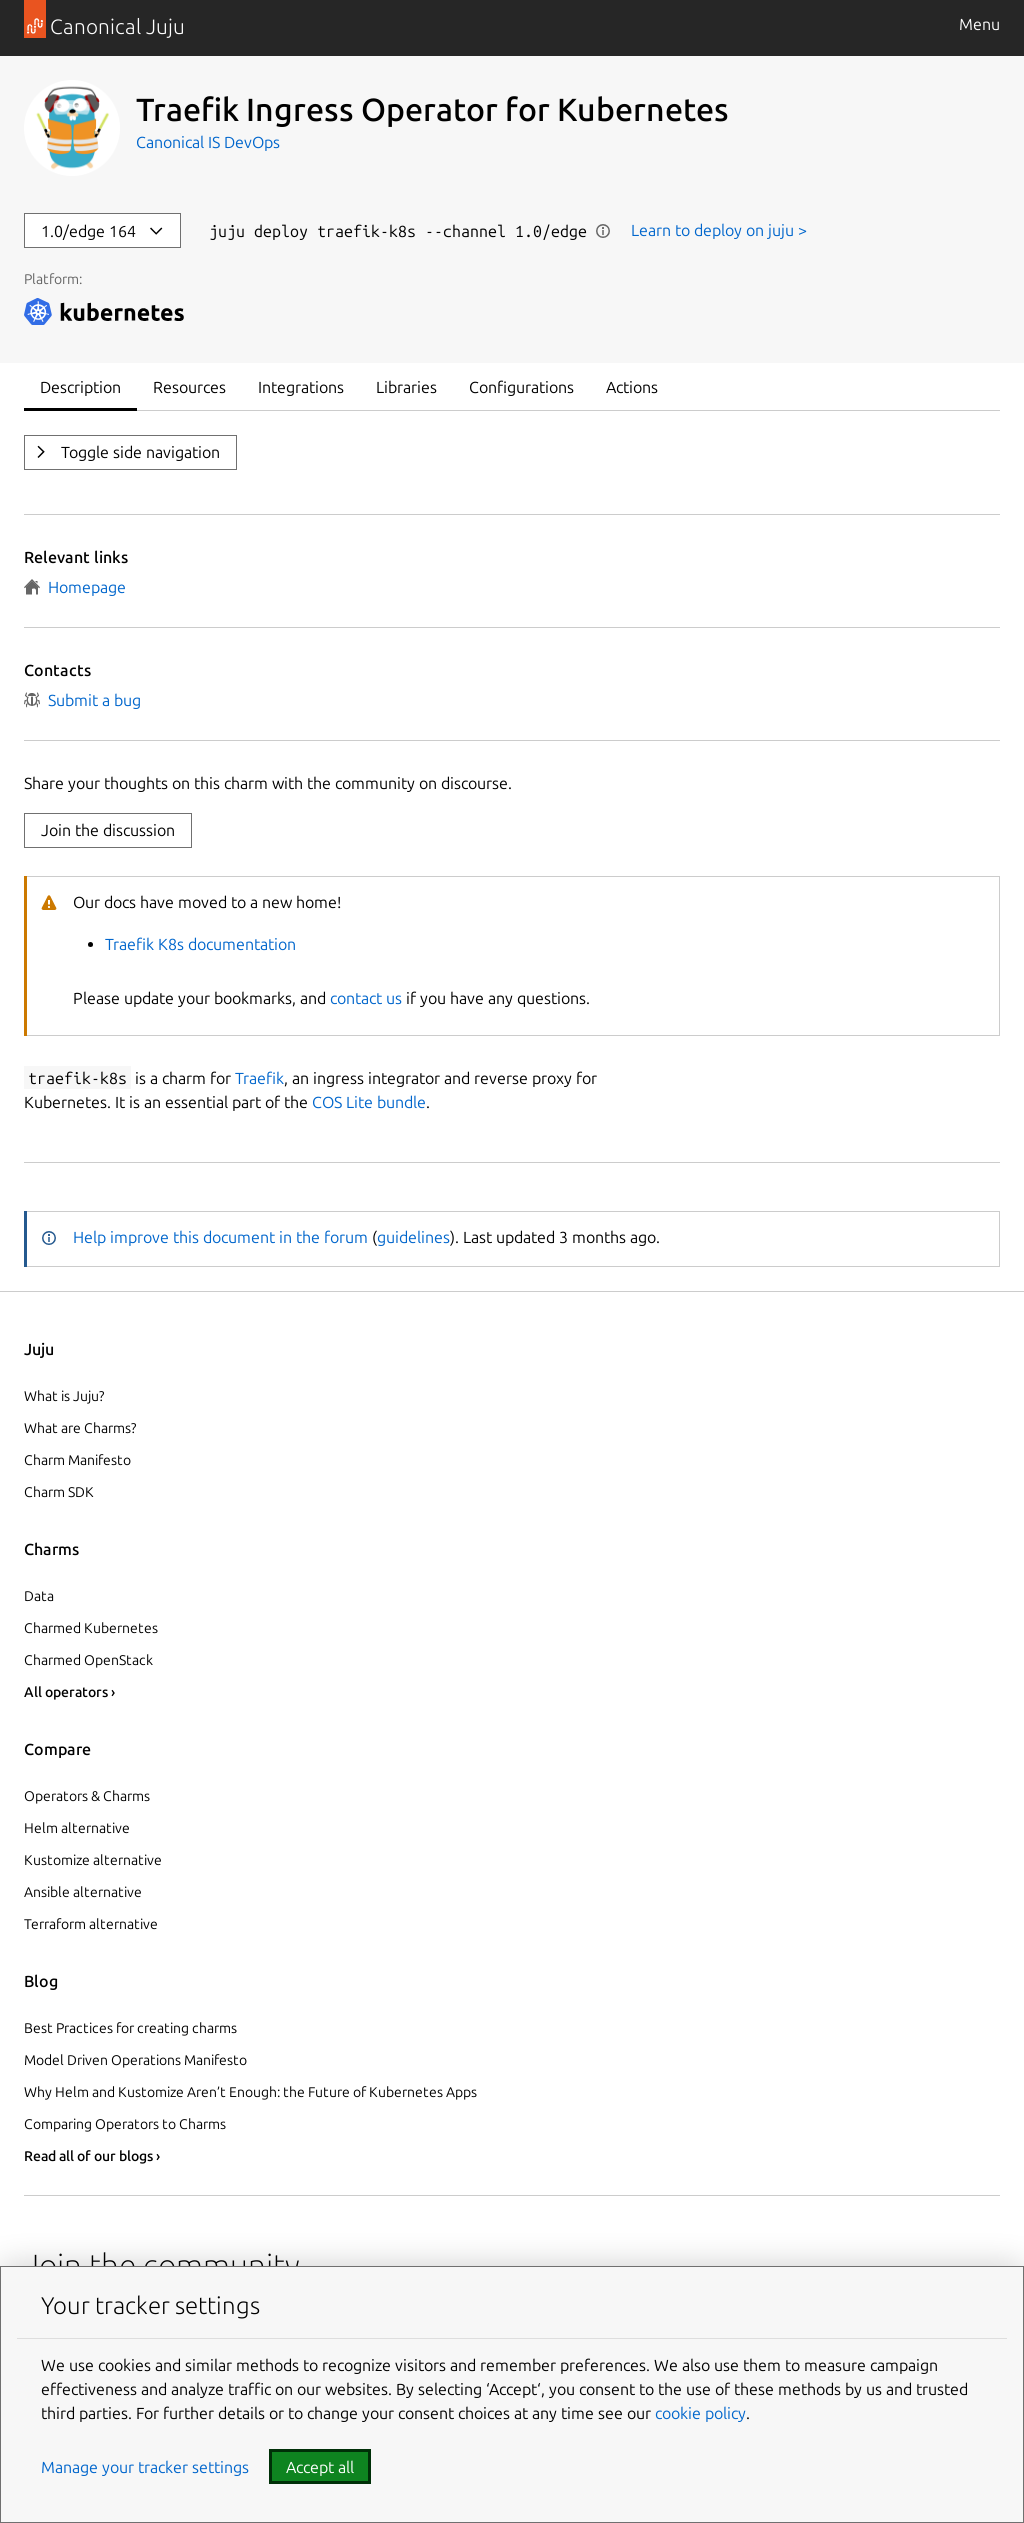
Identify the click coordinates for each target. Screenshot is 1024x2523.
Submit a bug (82, 700)
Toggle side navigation (138, 452)
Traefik (259, 1078)
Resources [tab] (189, 387)
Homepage (75, 587)
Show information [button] (603, 231)
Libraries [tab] (406, 387)
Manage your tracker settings (145, 2467)
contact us (366, 998)
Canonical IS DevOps (208, 142)
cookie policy (700, 2413)
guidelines (413, 1237)
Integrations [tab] (301, 387)
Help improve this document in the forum (220, 1237)
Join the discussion (108, 830)
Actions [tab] (632, 387)
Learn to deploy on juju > (719, 230)
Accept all (320, 2467)
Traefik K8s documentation (200, 944)
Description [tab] (80, 387)
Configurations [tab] (521, 387)
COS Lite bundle (369, 1102)
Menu (979, 24)
